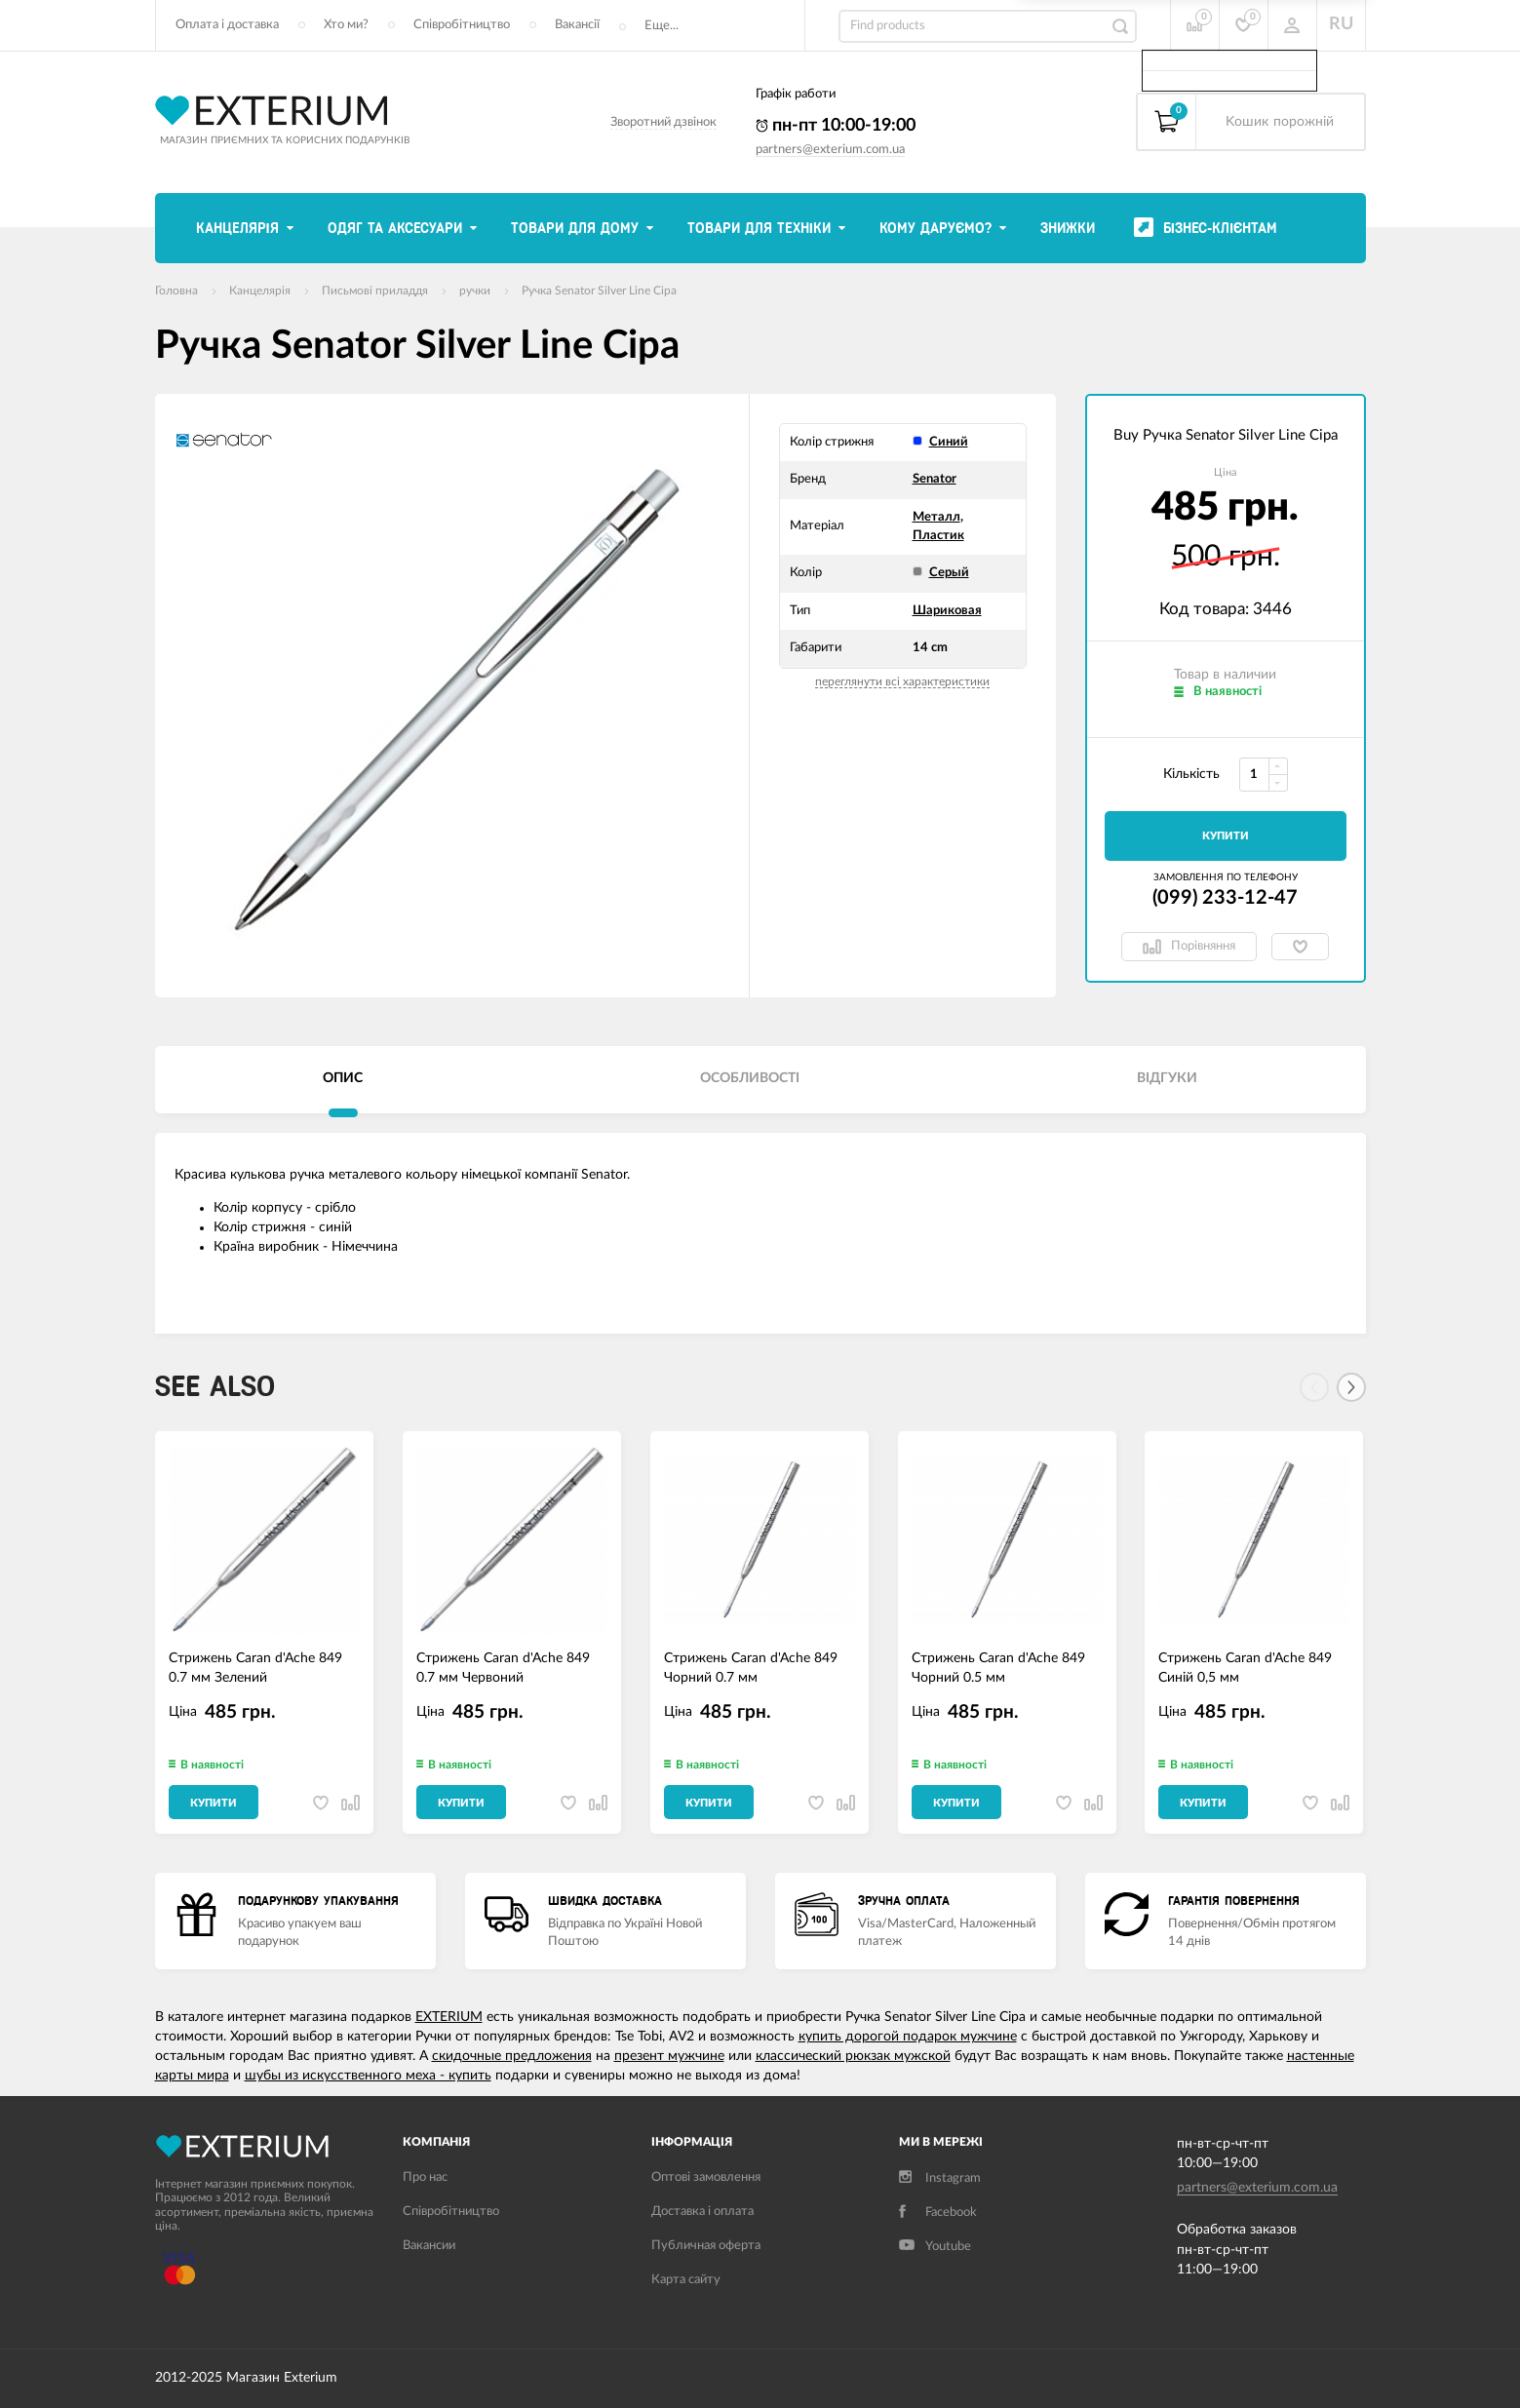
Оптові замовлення (705, 2177)
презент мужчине (669, 2056)
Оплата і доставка (227, 25)
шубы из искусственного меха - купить (368, 2075)
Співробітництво (461, 25)
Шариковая (947, 610)
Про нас (425, 2177)
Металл (936, 517)
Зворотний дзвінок (663, 122)
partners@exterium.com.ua (830, 149)
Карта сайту (686, 2279)
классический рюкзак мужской (853, 2056)
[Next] (1351, 1387)
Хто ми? (346, 25)
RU (1341, 24)
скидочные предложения (512, 2056)
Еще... (661, 25)
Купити (1225, 836)
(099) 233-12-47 (1225, 898)
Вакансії (577, 25)
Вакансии (429, 2245)
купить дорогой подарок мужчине (908, 2036)
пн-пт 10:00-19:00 (836, 126)
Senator (934, 479)
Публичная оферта (705, 2245)
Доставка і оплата (702, 2211)
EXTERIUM (449, 2017)
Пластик (938, 535)
